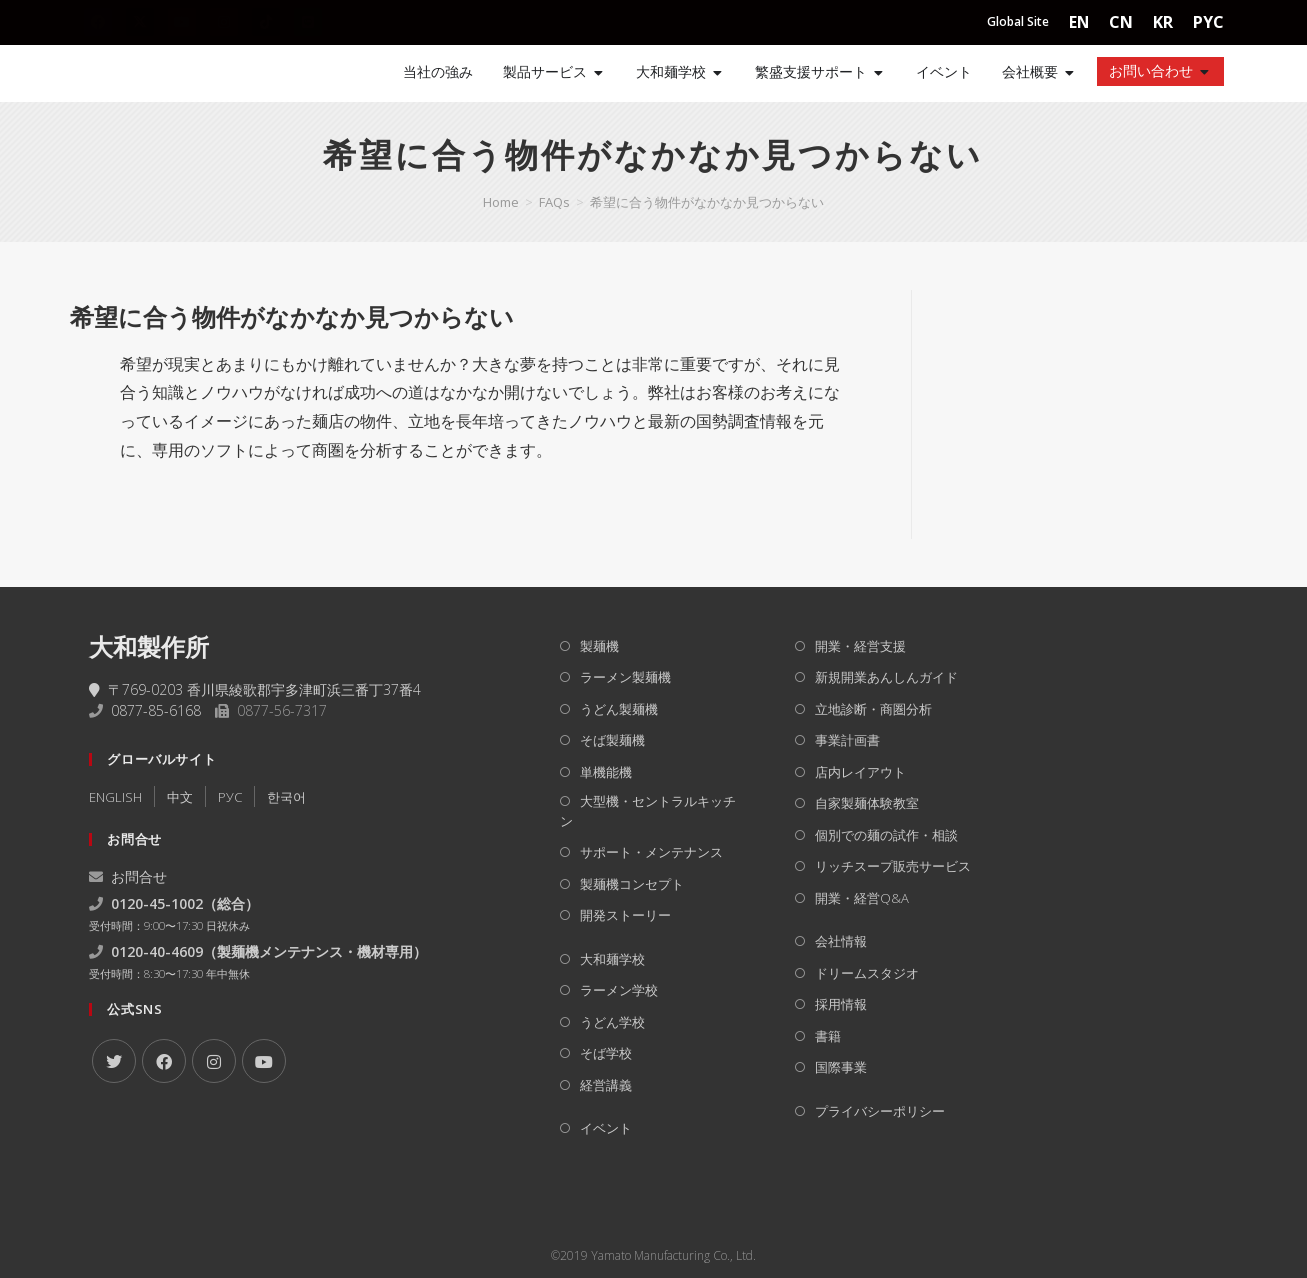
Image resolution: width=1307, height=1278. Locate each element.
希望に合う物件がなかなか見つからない (707, 202)
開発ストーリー (625, 915)
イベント (606, 1128)
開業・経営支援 (860, 646)
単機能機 (606, 772)
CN (1121, 22)
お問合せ (128, 876)
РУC (230, 797)
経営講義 (606, 1085)
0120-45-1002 (157, 903)
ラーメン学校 (619, 990)
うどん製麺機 (619, 709)
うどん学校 (612, 1022)
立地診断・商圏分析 (873, 709)
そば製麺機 (612, 740)
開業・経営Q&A (862, 898)
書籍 (828, 1036)
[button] (473, 317)
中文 (180, 797)
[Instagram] (214, 1061)
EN (1078, 22)
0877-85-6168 (156, 710)
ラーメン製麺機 (625, 677)
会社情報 (841, 941)
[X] (114, 1061)
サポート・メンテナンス (651, 852)
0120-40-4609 (157, 951)
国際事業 (841, 1067)
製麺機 (599, 646)
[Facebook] (164, 1061)
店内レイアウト (860, 772)
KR (1163, 22)
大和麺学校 (612, 959)
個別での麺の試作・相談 (886, 835)
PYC (1208, 22)
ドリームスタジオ (867, 973)
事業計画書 (847, 740)
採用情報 (841, 1004)
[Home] (149, 73)
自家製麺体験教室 (867, 803)
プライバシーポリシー (880, 1111)
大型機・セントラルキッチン (648, 811)
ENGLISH (115, 797)
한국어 (286, 797)
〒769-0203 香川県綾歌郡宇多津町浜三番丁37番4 (255, 689)
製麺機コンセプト (632, 884)
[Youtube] (264, 1061)
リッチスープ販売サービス (893, 866)
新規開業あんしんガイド (886, 677)
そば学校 (606, 1053)
